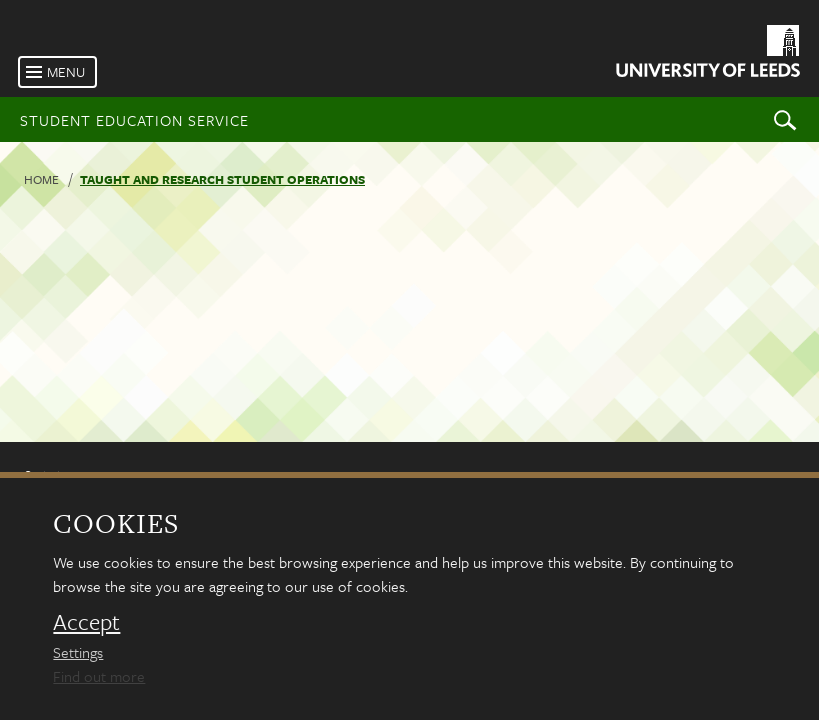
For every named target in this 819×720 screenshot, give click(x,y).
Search (785, 119)
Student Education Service (134, 120)
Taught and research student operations (222, 179)
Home (41, 179)
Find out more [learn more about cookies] (99, 676)
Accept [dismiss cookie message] (86, 622)
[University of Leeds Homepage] (706, 54)
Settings (78, 652)
